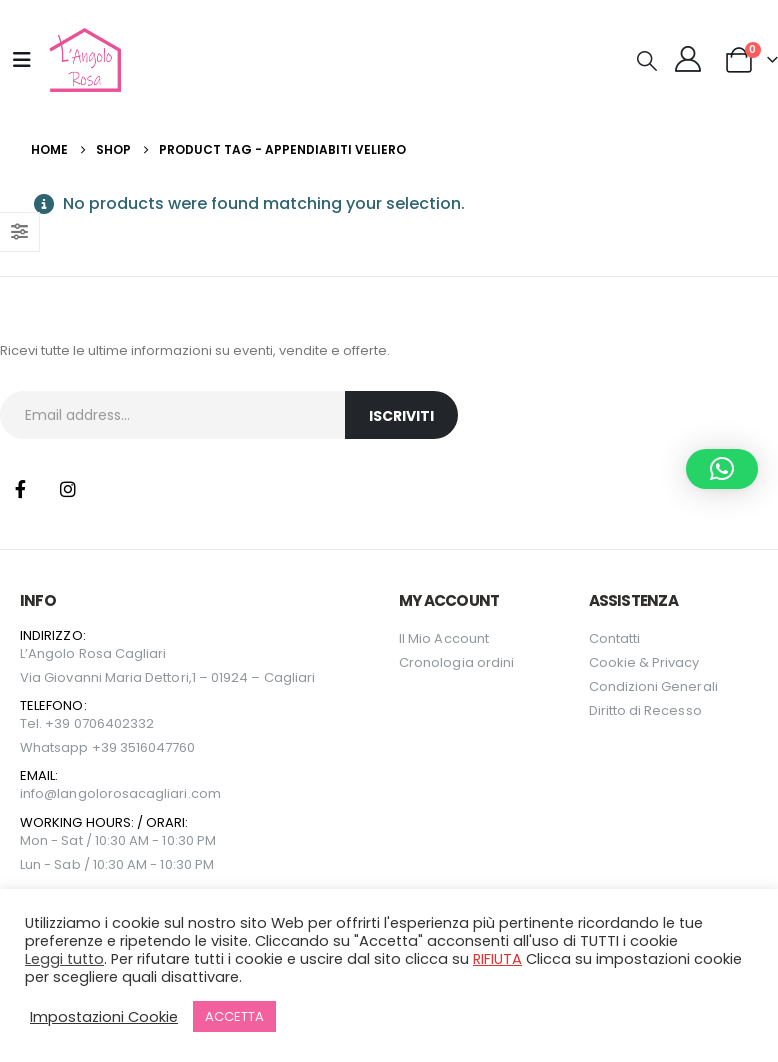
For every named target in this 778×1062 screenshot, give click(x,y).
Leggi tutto (64, 959)
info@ (38, 793)
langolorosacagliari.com (139, 793)
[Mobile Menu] (22, 60)
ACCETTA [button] (234, 1016)
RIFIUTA (497, 959)
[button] (647, 61)
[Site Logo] (82, 60)
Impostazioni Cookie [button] (104, 1017)
